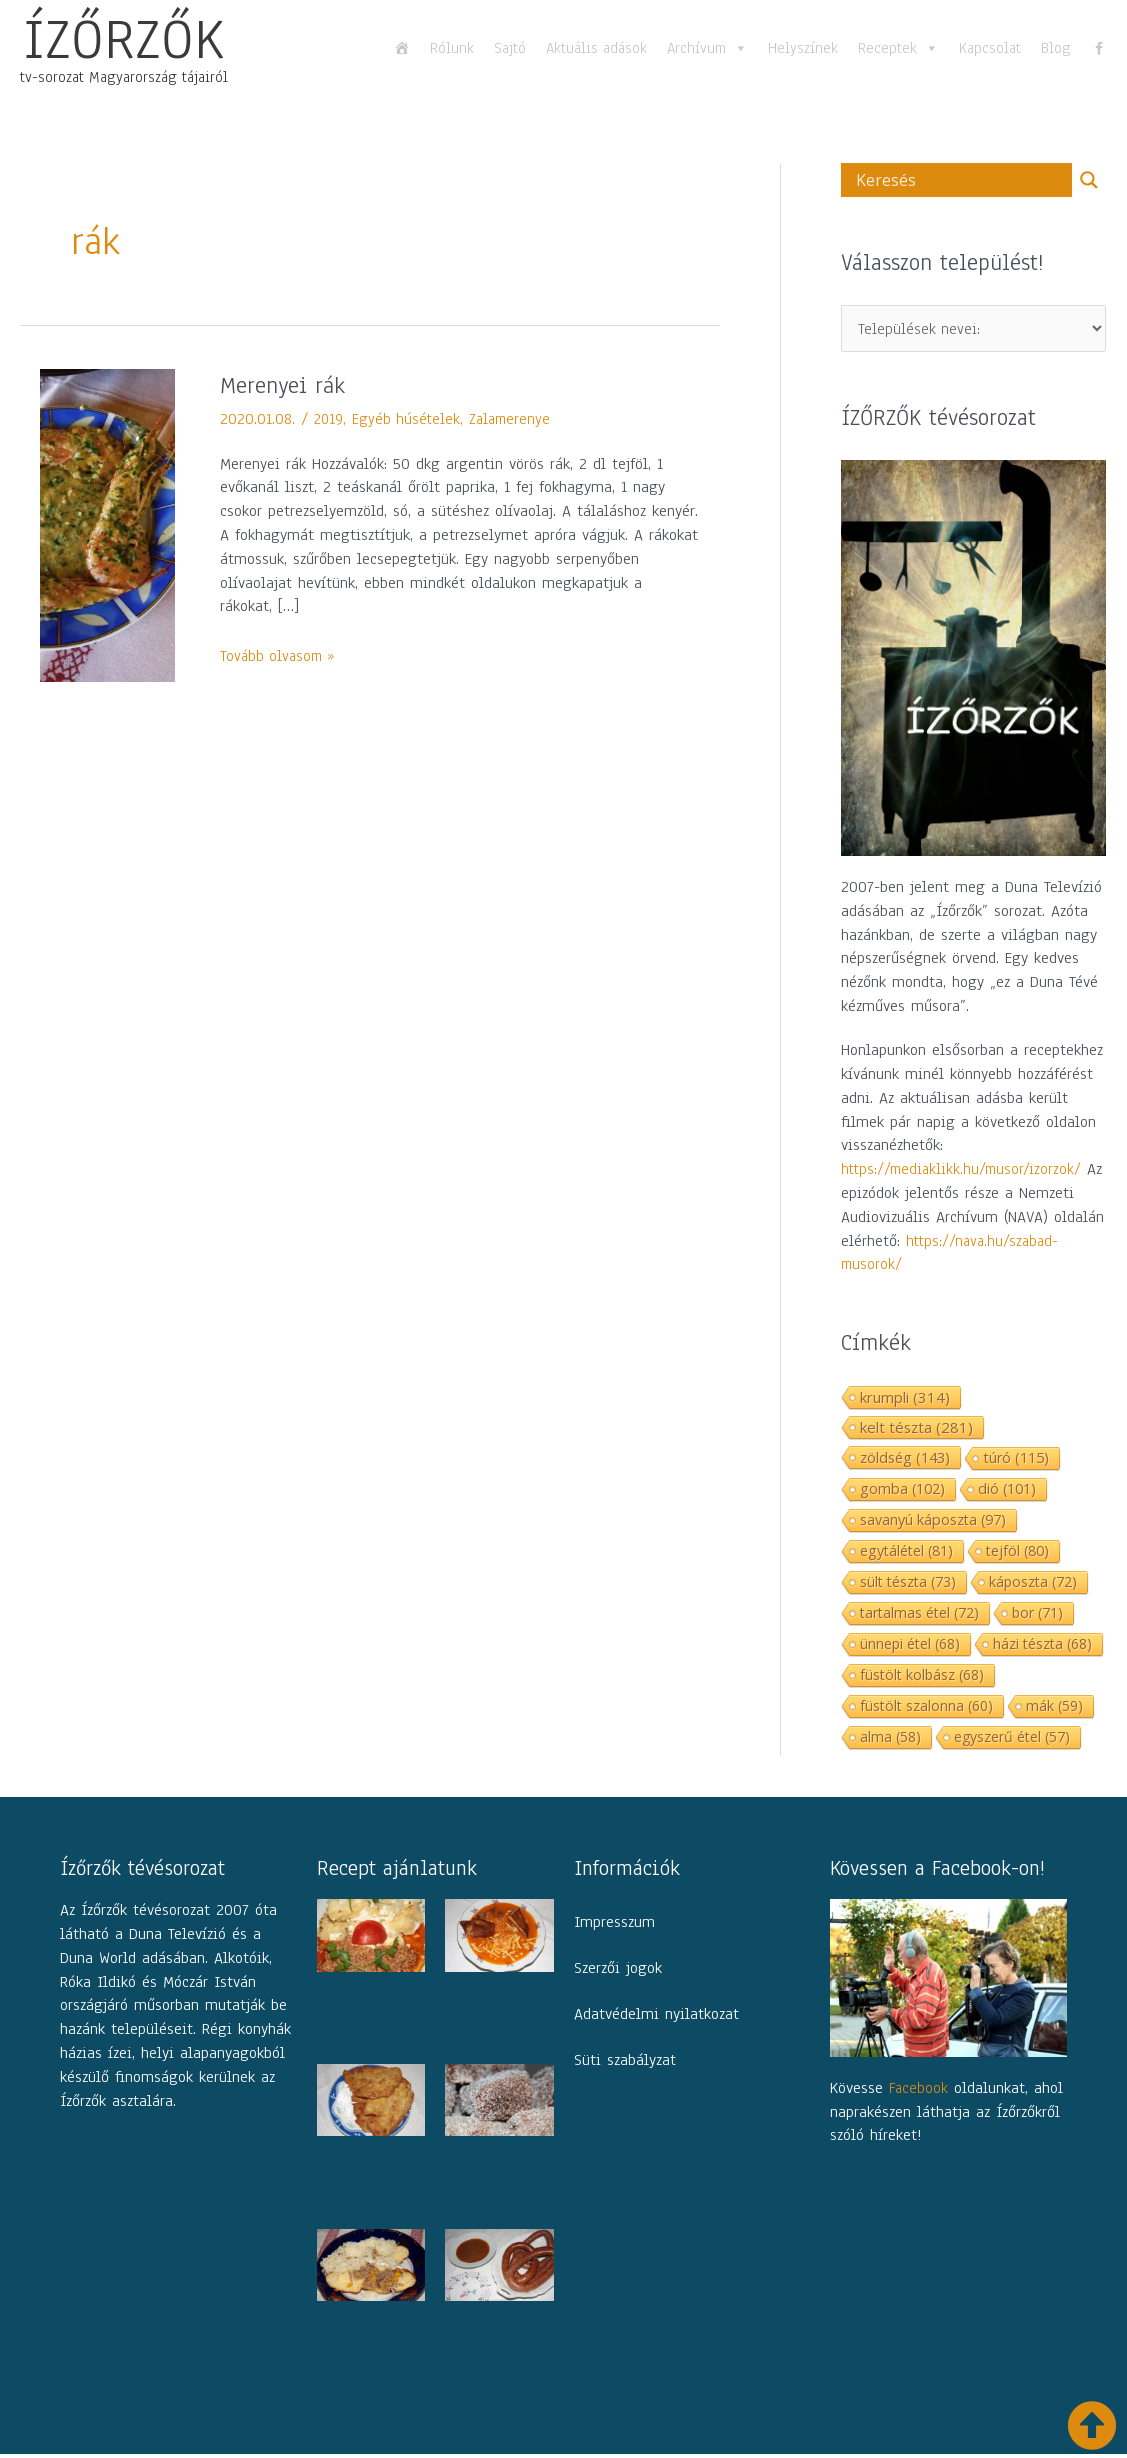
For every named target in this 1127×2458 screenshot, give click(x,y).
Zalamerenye (515, 419)
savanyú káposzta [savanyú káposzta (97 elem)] (933, 1522)
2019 (329, 419)
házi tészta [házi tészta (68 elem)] (1042, 1646)
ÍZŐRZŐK (124, 39)
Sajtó (510, 48)
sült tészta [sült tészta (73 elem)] (908, 1584)
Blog (1056, 48)
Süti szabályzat (625, 2064)
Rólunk (452, 48)
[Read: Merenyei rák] (107, 524)
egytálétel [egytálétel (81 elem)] (906, 1553)
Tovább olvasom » (280, 656)
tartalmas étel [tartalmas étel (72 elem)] (919, 1615)
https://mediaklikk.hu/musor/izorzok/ (964, 1173)
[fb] (1099, 48)
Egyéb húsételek (409, 419)
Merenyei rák (287, 385)
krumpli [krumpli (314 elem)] (905, 1400)
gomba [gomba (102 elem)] (902, 1491)
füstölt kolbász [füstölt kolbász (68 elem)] (922, 1677)
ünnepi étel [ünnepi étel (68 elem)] (910, 1646)
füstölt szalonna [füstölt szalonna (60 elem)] (926, 1708)
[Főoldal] (402, 48)
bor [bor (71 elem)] (1037, 1615)
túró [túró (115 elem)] (1016, 1460)
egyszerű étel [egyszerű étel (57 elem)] (1012, 1739)
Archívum (707, 48)
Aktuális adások (596, 48)
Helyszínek (803, 48)
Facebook (919, 2092)
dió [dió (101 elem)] (1007, 1491)
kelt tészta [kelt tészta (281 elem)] (916, 1430)
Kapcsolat (990, 48)
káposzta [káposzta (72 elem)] (1033, 1584)
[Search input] (961, 180)
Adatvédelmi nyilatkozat (656, 2018)
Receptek (898, 48)
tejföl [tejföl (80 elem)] (1017, 1553)
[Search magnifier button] (1089, 180)
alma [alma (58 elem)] (890, 1739)
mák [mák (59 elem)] (1054, 1708)
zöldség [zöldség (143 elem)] (905, 1460)
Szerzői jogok (618, 1972)
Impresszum (614, 1926)
